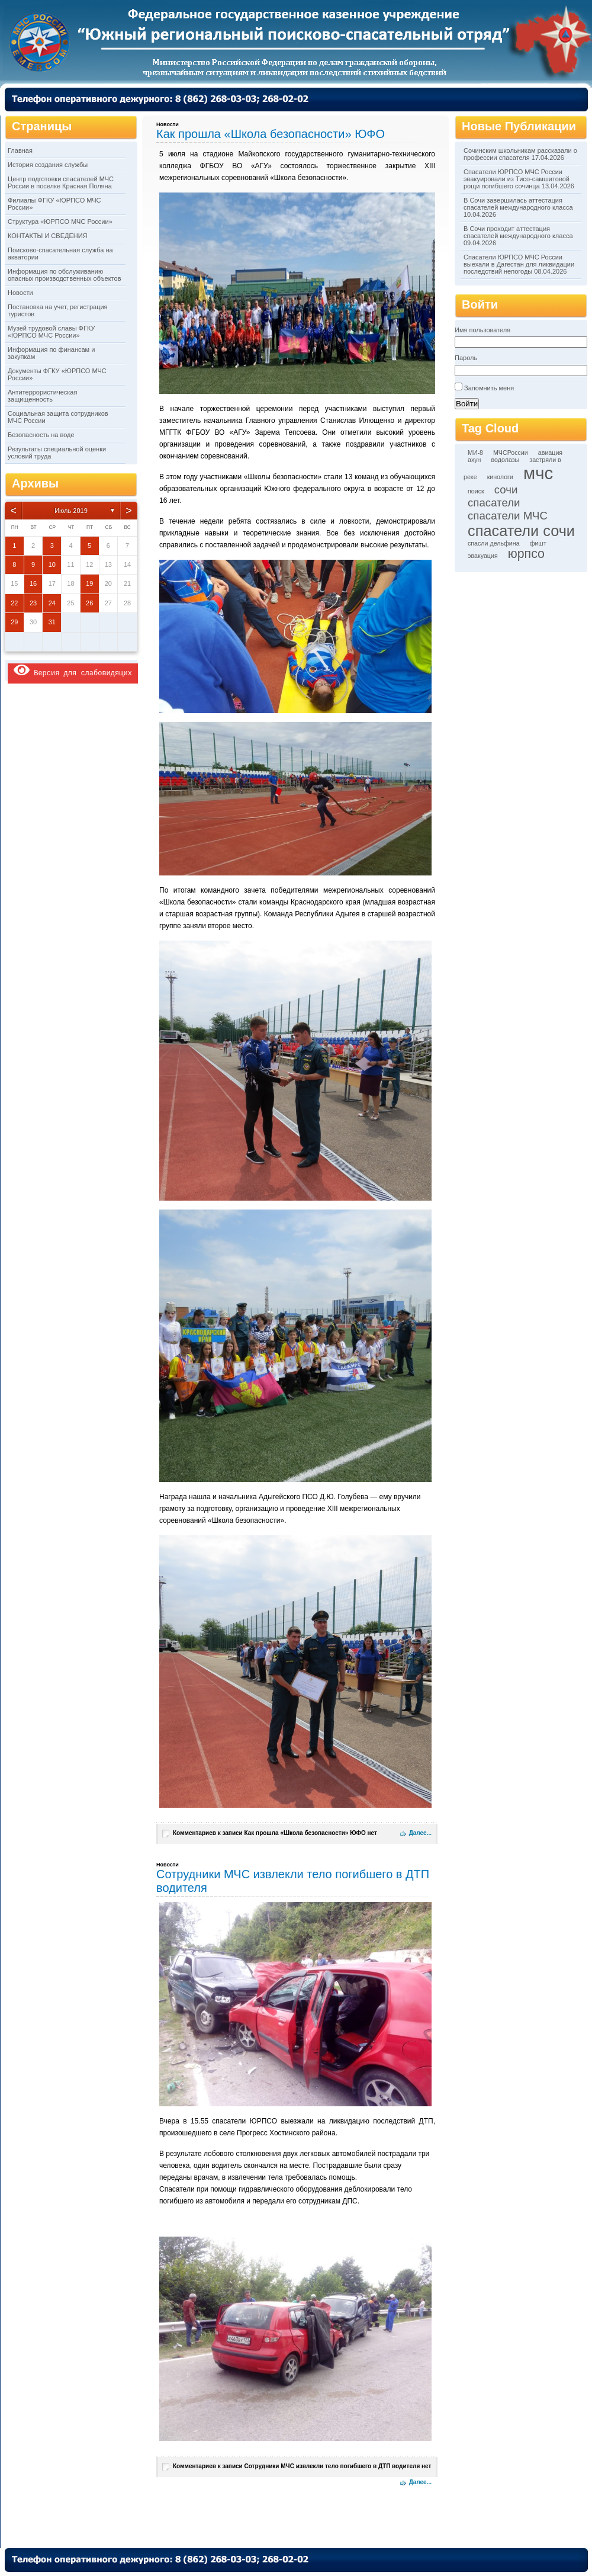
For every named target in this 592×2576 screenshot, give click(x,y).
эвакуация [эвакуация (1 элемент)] (483, 555)
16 (33, 583)
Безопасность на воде (41, 434)
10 (52, 564)
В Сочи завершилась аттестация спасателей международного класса (518, 204)
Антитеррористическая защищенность (42, 396)
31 (52, 621)
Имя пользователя (482, 329)
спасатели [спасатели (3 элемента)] (494, 502)
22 (14, 603)
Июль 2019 (71, 510)
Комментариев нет (275, 1833)
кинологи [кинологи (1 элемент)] (500, 476)
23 (33, 603)
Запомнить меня (489, 388)
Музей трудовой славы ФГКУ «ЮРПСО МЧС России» (51, 332)
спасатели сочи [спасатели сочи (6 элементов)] (521, 530)
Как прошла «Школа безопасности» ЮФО (270, 133)
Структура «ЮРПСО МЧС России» (60, 221)
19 (89, 583)
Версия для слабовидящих (73, 670)
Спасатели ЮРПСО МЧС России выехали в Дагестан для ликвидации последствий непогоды (519, 264)
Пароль (466, 357)
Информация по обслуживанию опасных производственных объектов (64, 275)
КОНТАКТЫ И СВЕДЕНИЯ (48, 235)
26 (89, 603)
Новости (20, 292)
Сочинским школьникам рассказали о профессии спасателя (520, 154)
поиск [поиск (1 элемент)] (476, 491)
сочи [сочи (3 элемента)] (506, 489)
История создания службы (48, 164)
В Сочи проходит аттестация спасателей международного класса (518, 232)
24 (52, 603)
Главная (20, 150)
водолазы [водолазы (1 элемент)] (505, 459)
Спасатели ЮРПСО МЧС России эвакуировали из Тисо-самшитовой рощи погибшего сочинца (517, 179)
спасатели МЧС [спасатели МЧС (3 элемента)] (508, 515)
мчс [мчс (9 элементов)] (538, 473)
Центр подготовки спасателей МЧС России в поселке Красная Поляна (61, 182)
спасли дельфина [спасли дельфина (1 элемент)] (494, 543)
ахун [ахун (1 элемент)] (474, 459)
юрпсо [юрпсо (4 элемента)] (526, 554)
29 (14, 621)
